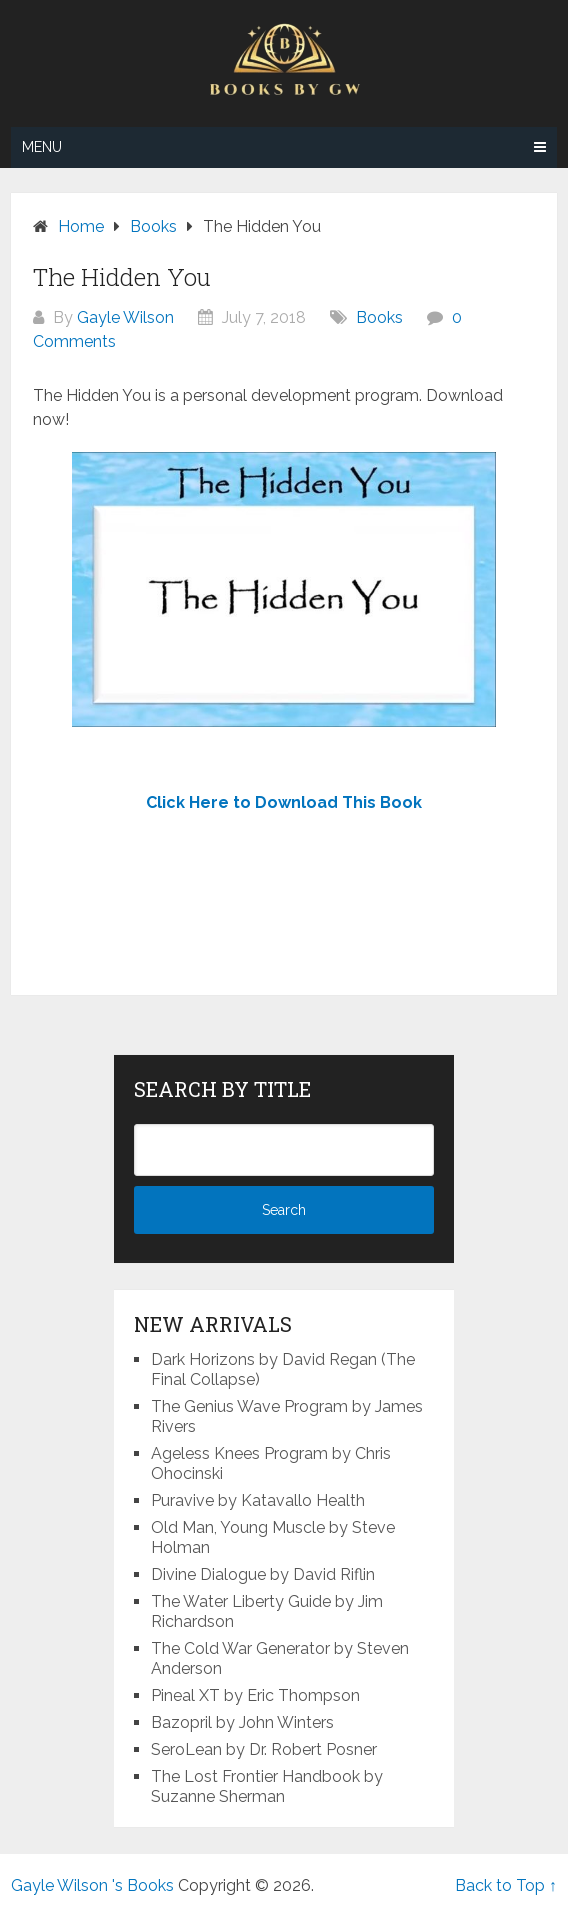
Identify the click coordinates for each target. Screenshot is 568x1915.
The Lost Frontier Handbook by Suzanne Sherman (267, 1786)
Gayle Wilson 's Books (92, 1885)
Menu (42, 147)
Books (379, 317)
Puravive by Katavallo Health (258, 1500)
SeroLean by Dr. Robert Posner (264, 1749)
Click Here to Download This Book (284, 802)
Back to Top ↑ (506, 1885)
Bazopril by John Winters (242, 1722)
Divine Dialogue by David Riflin (263, 1574)
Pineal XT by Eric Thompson (255, 1695)
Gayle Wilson (125, 317)
